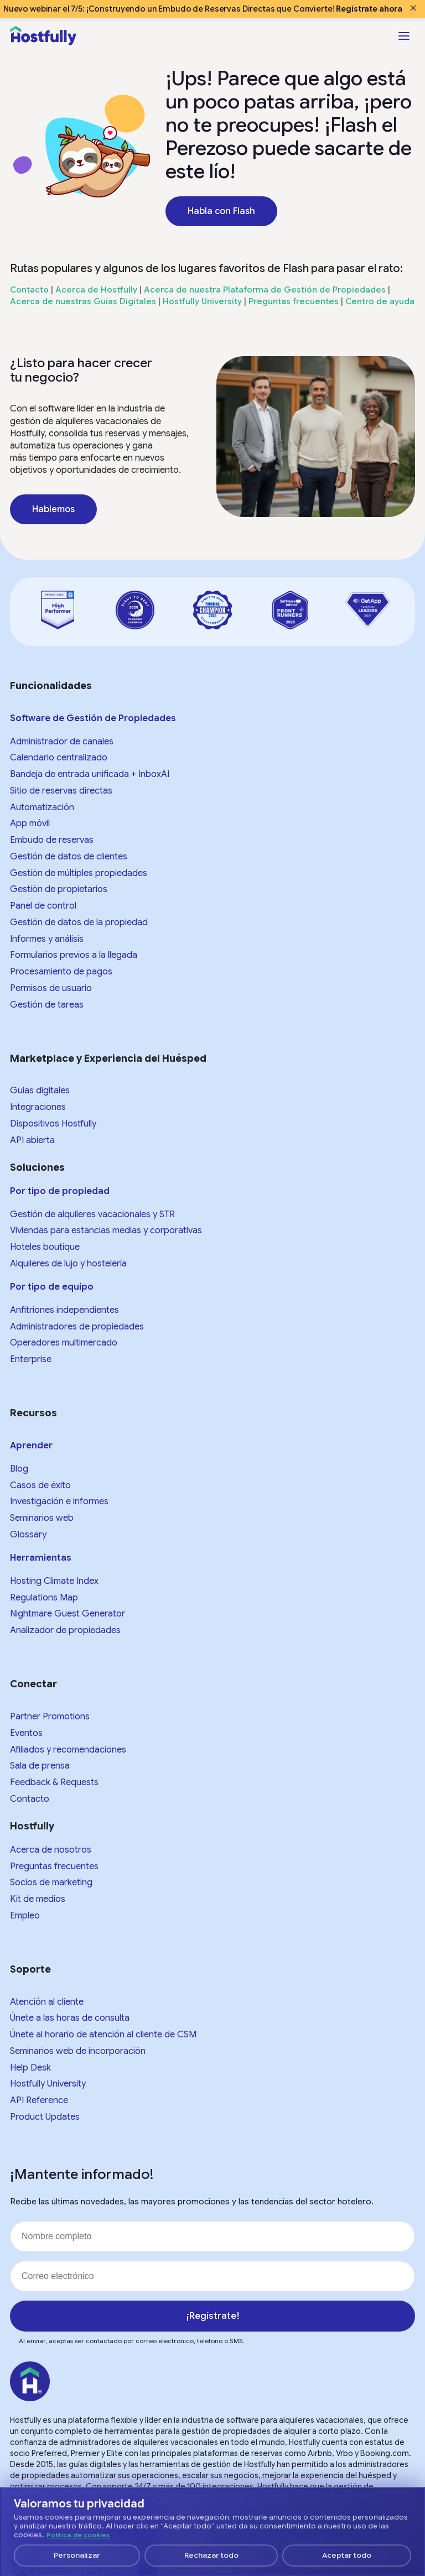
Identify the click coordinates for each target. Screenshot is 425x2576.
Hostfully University (202, 301)
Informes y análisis (47, 939)
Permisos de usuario (51, 988)
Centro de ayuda (379, 301)
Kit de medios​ (37, 1899)
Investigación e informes (59, 1501)
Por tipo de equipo (52, 1286)
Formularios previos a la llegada (73, 955)
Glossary (28, 1534)
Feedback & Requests (54, 1782)
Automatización (42, 807)
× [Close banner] (413, 7)
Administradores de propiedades (77, 1326)
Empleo (25, 1915)
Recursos (33, 1413)
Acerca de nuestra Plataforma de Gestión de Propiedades (265, 290)
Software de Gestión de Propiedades (93, 718)
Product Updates (45, 2117)
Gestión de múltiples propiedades (78, 873)
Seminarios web (42, 1518)
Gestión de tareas (47, 1004)
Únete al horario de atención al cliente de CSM (103, 2034)
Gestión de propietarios (58, 889)
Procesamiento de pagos (61, 971)
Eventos (26, 1733)
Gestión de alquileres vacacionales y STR (92, 1214)
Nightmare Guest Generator (67, 1613)
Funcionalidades (51, 686)
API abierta (32, 1140)
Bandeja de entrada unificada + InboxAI (89, 774)
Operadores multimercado (63, 1342)
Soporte (30, 1969)
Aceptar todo (346, 2555)
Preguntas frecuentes (293, 301)
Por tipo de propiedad (60, 1191)
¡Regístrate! (213, 2316)
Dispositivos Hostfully (53, 1123)
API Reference (39, 2100)
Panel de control (43, 905)
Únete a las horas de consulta (69, 2018)
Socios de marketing (51, 1882)
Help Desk (30, 2067)
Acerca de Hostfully (96, 290)
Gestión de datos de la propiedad (79, 922)
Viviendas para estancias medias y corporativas (106, 1230)
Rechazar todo (211, 2555)
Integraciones (38, 1107)
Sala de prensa (40, 1765)
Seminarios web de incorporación (78, 2051)
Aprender (31, 1445)
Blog (19, 1468)
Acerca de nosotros (50, 1849)
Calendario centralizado (58, 757)
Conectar (33, 1684)
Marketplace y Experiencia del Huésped (108, 1058)
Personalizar (77, 2555)
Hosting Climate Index (54, 1581)
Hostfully (32, 1826)
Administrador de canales (61, 741)
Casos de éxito (40, 1485)
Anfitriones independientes (64, 1310)
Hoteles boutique (45, 1247)
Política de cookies (78, 2535)
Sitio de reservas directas (61, 790)
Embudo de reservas (52, 840)
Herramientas (40, 1557)
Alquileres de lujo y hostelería (68, 1263)
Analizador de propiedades (65, 1630)
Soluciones (37, 1167)
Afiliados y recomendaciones (68, 1749)
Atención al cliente (47, 2001)
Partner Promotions (50, 1716)
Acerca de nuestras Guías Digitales (83, 301)
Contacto (29, 290)
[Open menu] (404, 36)
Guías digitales (40, 1090)
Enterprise (30, 1359)
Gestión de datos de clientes (68, 856)
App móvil (30, 823)
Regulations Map (44, 1597)
